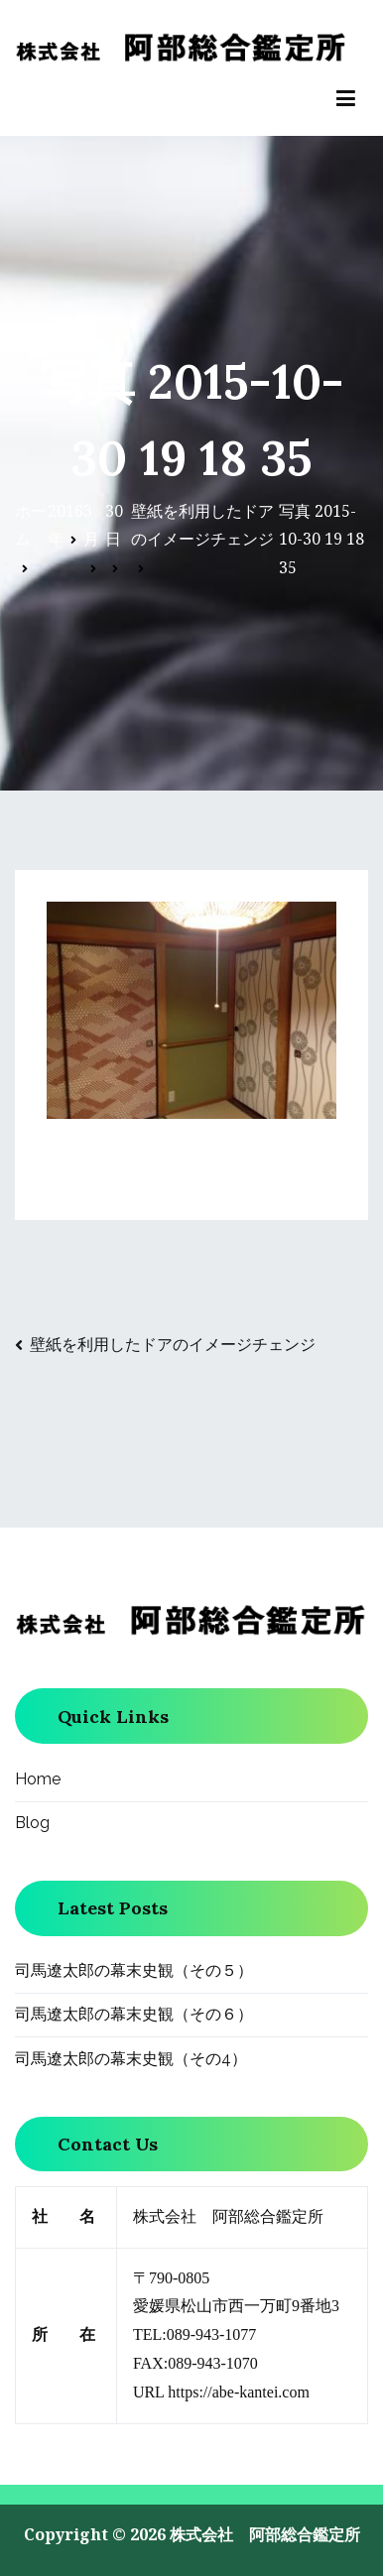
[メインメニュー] (345, 99)
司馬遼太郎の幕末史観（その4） (131, 2058)
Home (38, 1779)
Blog (32, 1822)
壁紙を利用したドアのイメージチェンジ (173, 1344)
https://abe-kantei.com (239, 2392)
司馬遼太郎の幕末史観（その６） (134, 2014)
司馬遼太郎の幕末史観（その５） (134, 1970)
